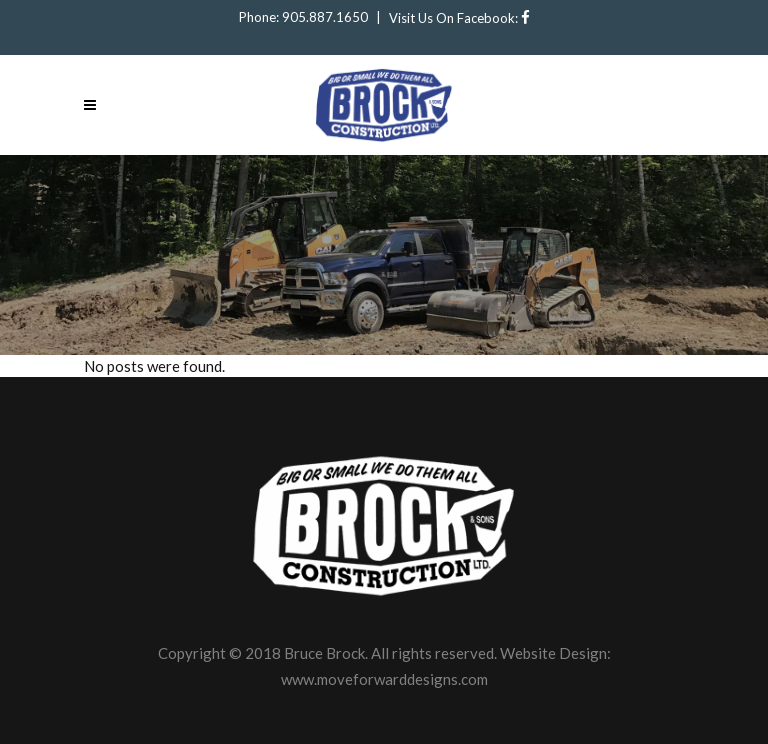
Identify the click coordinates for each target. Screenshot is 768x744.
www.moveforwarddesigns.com (384, 679)
